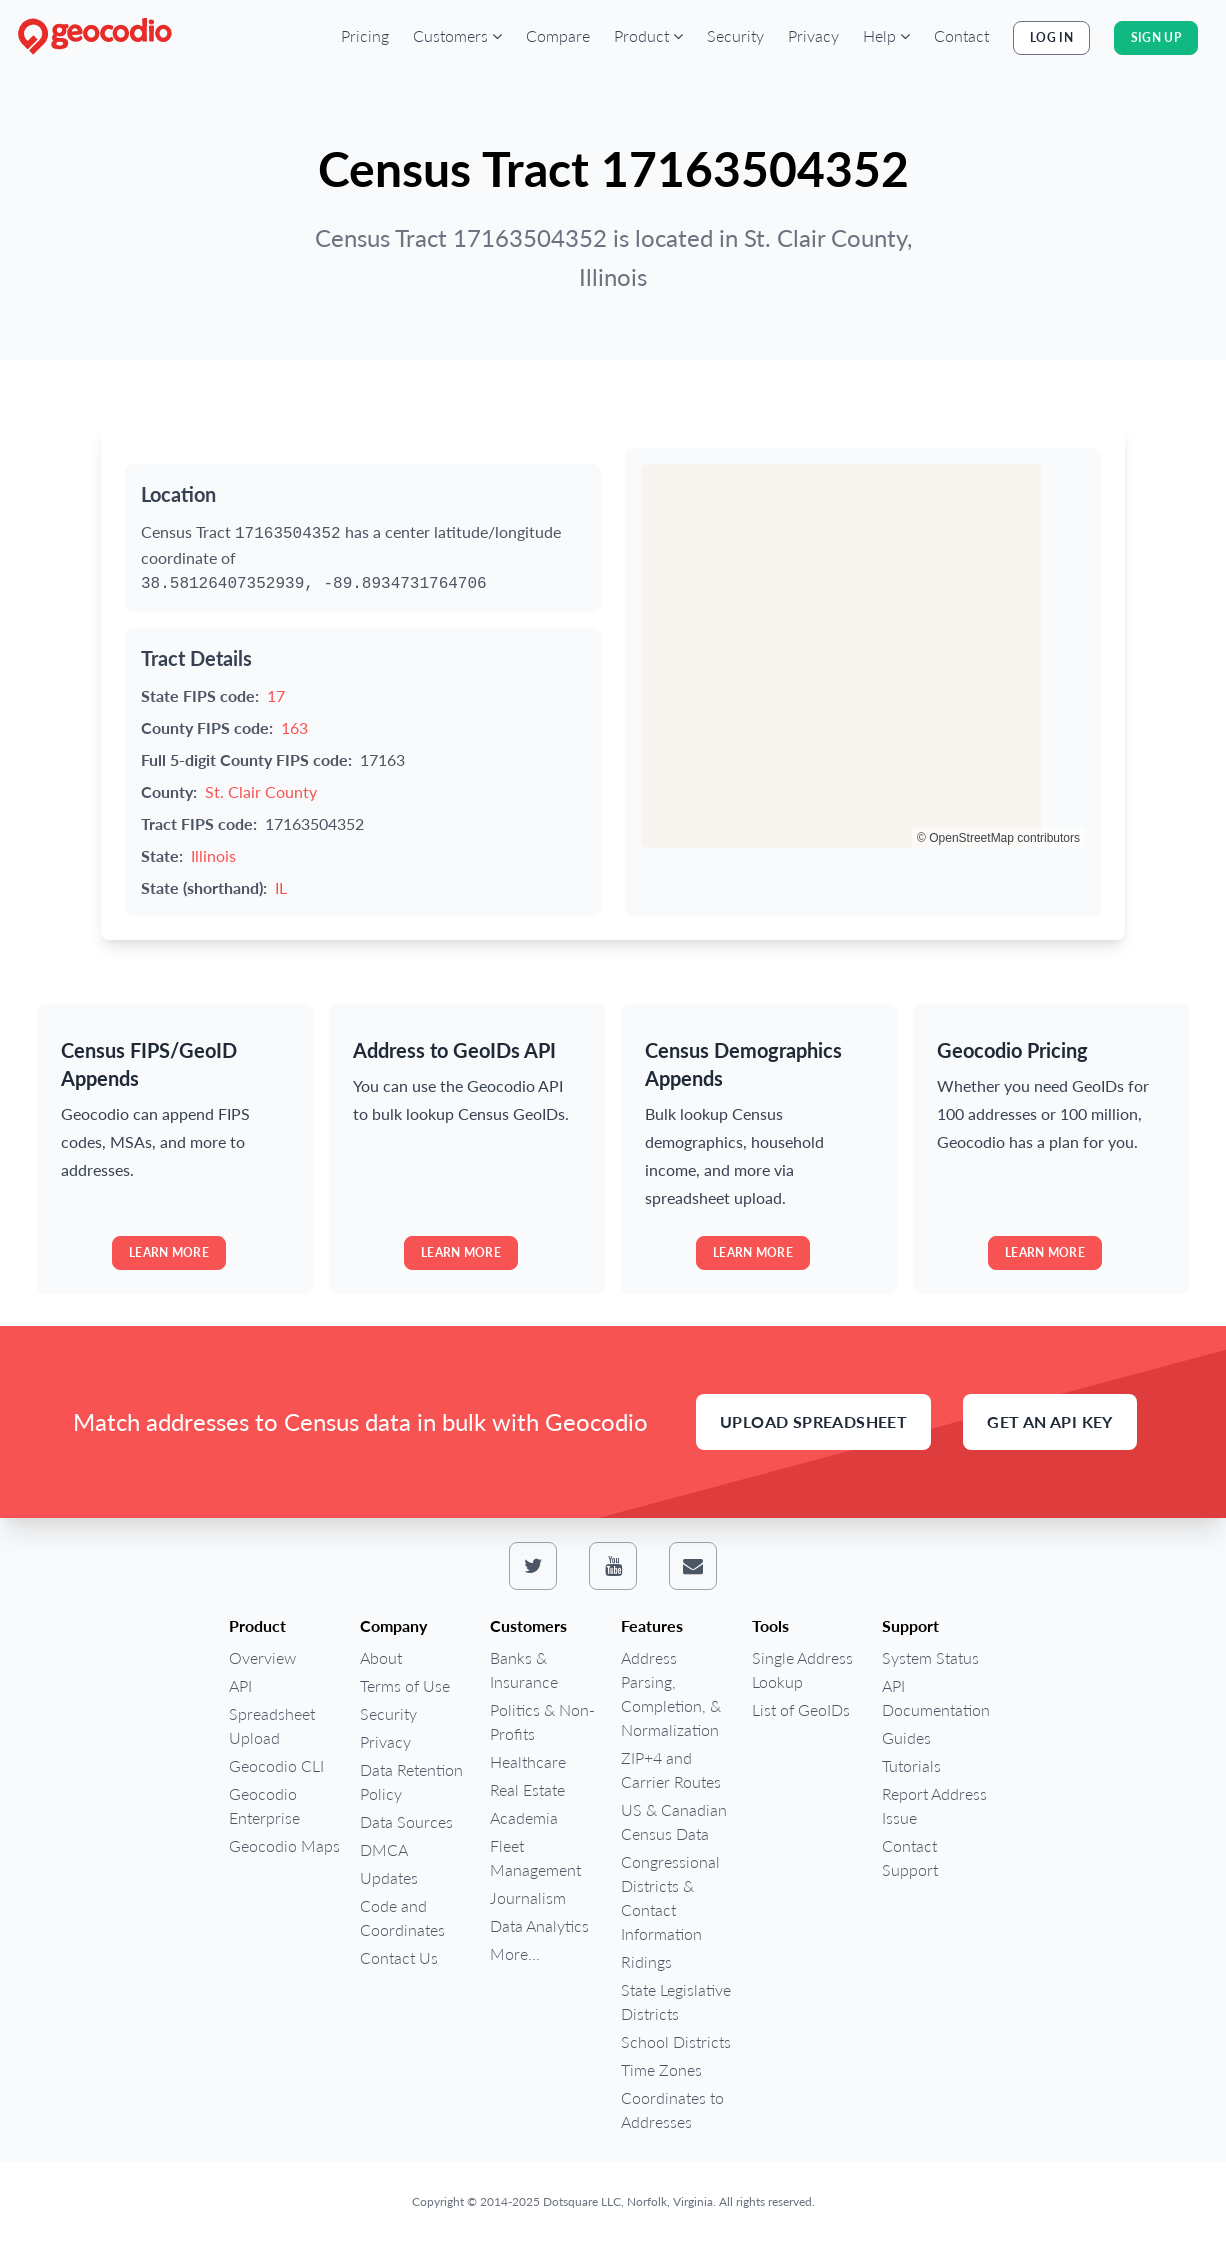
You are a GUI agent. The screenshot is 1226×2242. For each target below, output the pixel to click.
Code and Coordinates (402, 1917)
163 (294, 727)
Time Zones (661, 2069)
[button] (457, 36)
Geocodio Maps (284, 1845)
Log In (1051, 37)
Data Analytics (539, 1925)
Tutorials (911, 1765)
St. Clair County (261, 791)
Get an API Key (1050, 1421)
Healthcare (528, 1761)
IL (281, 887)
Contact (961, 35)
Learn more (169, 1252)
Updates (389, 1877)
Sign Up (1156, 37)
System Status (930, 1657)
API (240, 1685)
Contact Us (399, 1957)
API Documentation (936, 1697)
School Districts (676, 2041)
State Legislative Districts (676, 2001)
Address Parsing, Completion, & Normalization (671, 1693)
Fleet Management (535, 1857)
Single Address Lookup (802, 1669)
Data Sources (406, 1821)
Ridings (646, 1961)
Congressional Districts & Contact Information (670, 1897)
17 (276, 695)
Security (735, 35)
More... (515, 1953)
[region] (863, 656)
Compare (558, 35)
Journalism (528, 1897)
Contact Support (910, 1857)
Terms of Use (405, 1685)
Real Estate (527, 1789)
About (381, 1657)
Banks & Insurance (524, 1669)
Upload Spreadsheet (813, 1421)
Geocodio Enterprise (264, 1805)
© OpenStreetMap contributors (998, 838)
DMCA (384, 1849)
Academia (524, 1817)
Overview (262, 1657)
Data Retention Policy (411, 1781)
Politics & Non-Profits (542, 1721)
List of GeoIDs (801, 1709)
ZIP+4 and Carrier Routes (671, 1769)
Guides (906, 1737)
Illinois (213, 855)
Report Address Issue (934, 1805)
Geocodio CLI (276, 1765)
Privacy (813, 35)
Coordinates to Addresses (672, 2109)
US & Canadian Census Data (674, 1821)
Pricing (365, 35)
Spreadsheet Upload (272, 1725)
